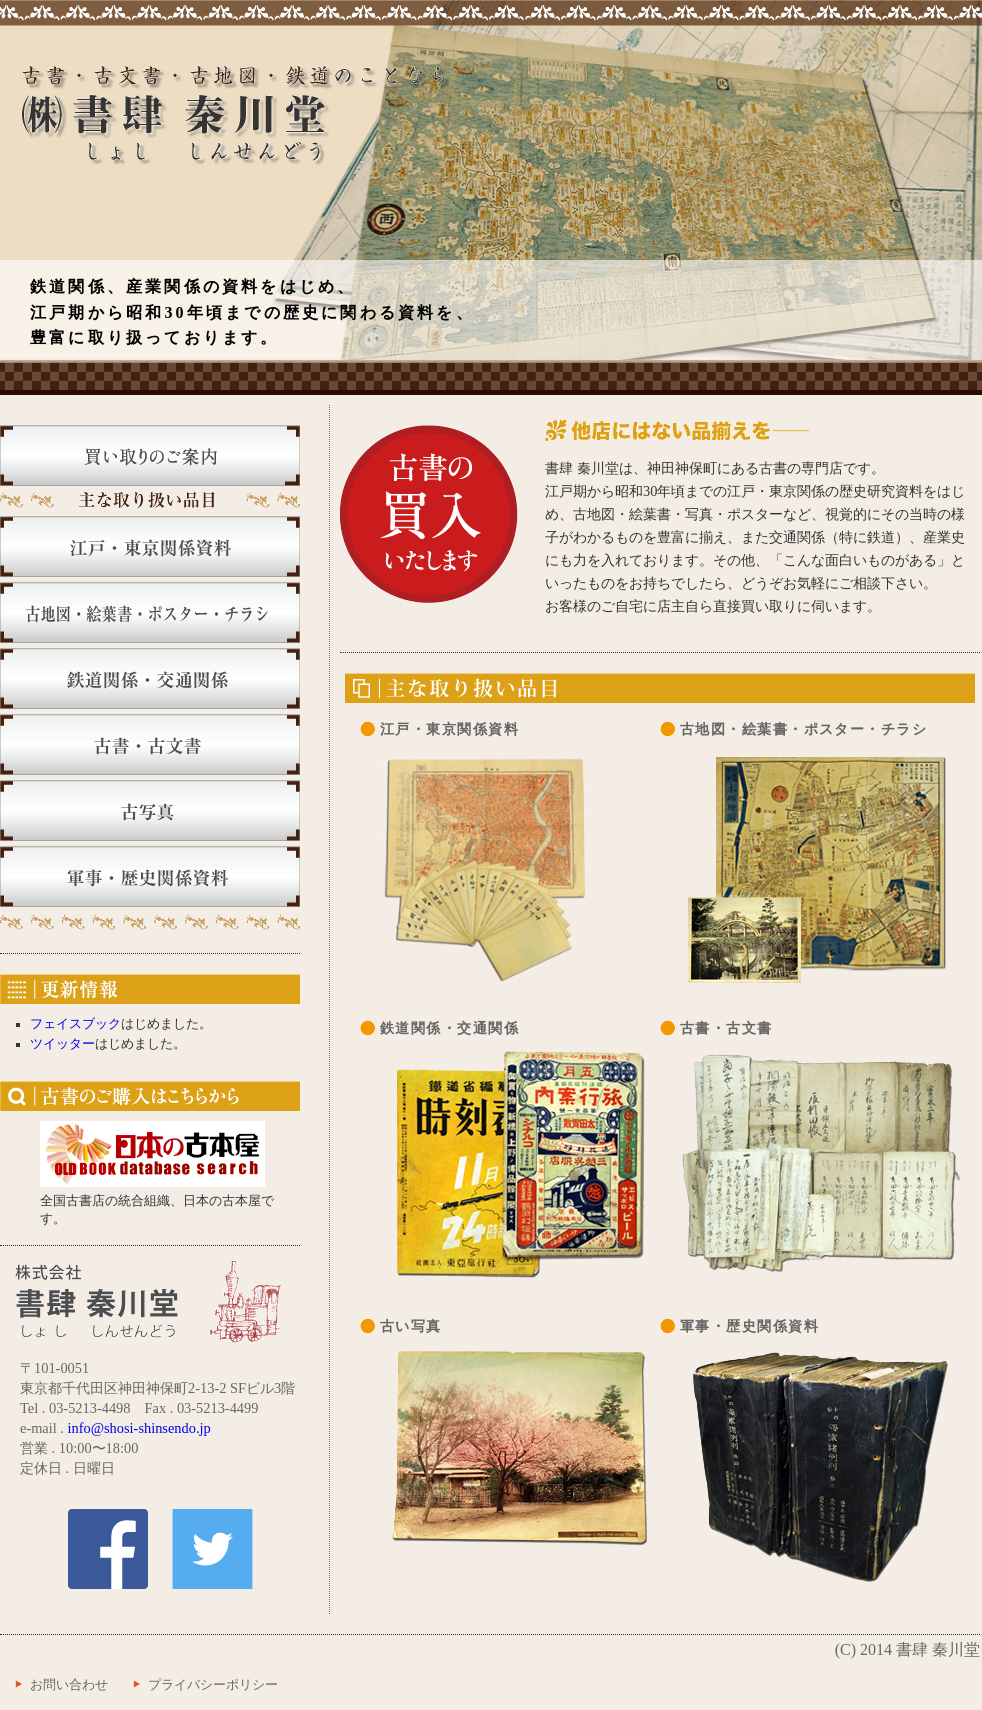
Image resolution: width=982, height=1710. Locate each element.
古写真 (150, 810)
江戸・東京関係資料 (150, 546)
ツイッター (62, 1044)
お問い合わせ (69, 1685)
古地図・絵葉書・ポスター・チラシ (150, 612)
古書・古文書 (150, 744)
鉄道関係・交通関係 (150, 678)
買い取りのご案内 (150, 455)
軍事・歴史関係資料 (150, 876)
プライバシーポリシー (213, 1685)
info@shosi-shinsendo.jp (139, 1428)
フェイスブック (75, 1024)
